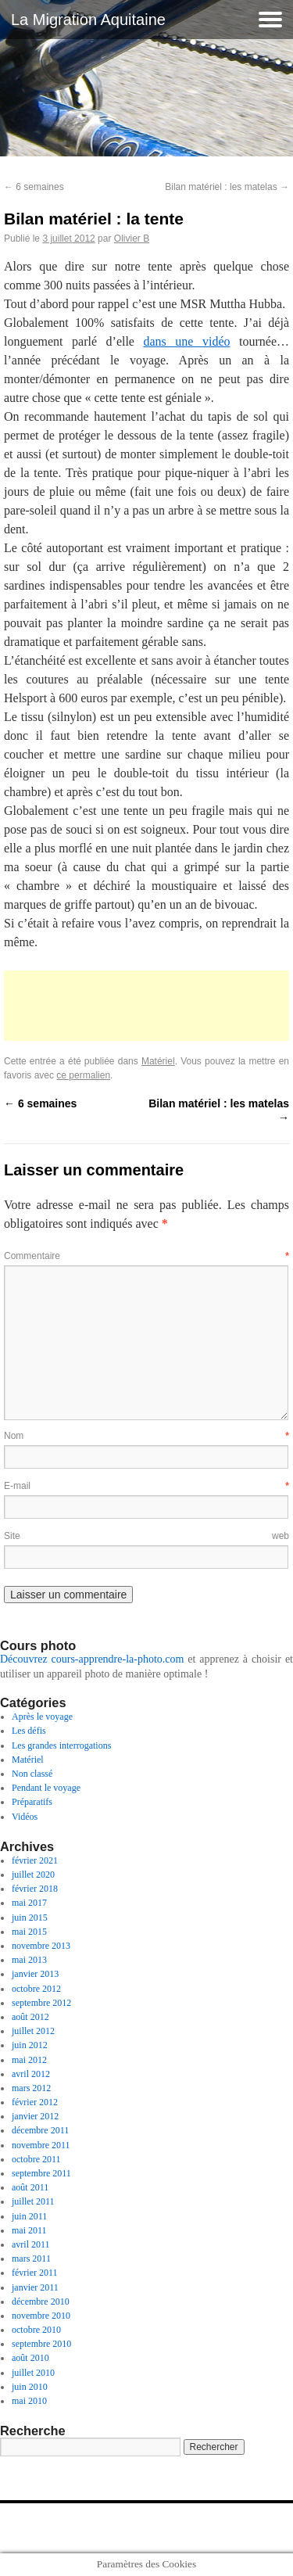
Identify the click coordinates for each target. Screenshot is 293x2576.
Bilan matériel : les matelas (227, 186)
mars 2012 (31, 2088)
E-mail (146, 1485)
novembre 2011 (41, 2145)
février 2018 (35, 1888)
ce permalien (83, 1075)
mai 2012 (29, 2059)
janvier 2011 (35, 2287)
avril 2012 (31, 2073)
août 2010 (30, 2357)
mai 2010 (29, 2400)
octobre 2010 (36, 2329)
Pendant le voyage (46, 1787)
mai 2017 (29, 1902)
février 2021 (35, 1860)
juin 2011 (29, 2216)
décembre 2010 (41, 2301)
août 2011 (30, 2187)
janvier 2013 (35, 1973)
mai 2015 (29, 1931)
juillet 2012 (33, 2030)
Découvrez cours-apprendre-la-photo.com (92, 1659)
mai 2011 (29, 2230)
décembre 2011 (40, 2130)
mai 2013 (29, 1959)
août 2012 (30, 2016)
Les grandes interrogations (61, 1745)
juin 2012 (30, 2045)
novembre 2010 (41, 2315)
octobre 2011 (36, 2159)
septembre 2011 (41, 2173)
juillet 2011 (33, 2201)
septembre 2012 (41, 2002)
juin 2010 (30, 2386)
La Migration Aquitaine (88, 19)
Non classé (32, 1773)
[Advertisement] (146, 1005)
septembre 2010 (41, 2343)
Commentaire (146, 1255)
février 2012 (35, 2102)
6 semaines (34, 186)
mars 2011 (31, 2258)
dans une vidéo (186, 341)
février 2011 (35, 2272)
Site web (146, 1535)
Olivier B (131, 238)
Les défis (29, 1730)
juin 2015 (30, 1917)
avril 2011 (31, 2244)
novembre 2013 (41, 1945)
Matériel (158, 1061)
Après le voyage (42, 1716)
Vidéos (25, 1816)
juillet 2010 (33, 2372)
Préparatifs (32, 1801)
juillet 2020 (33, 1874)
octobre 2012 (36, 1988)
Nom (146, 1435)
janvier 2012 (35, 2116)
